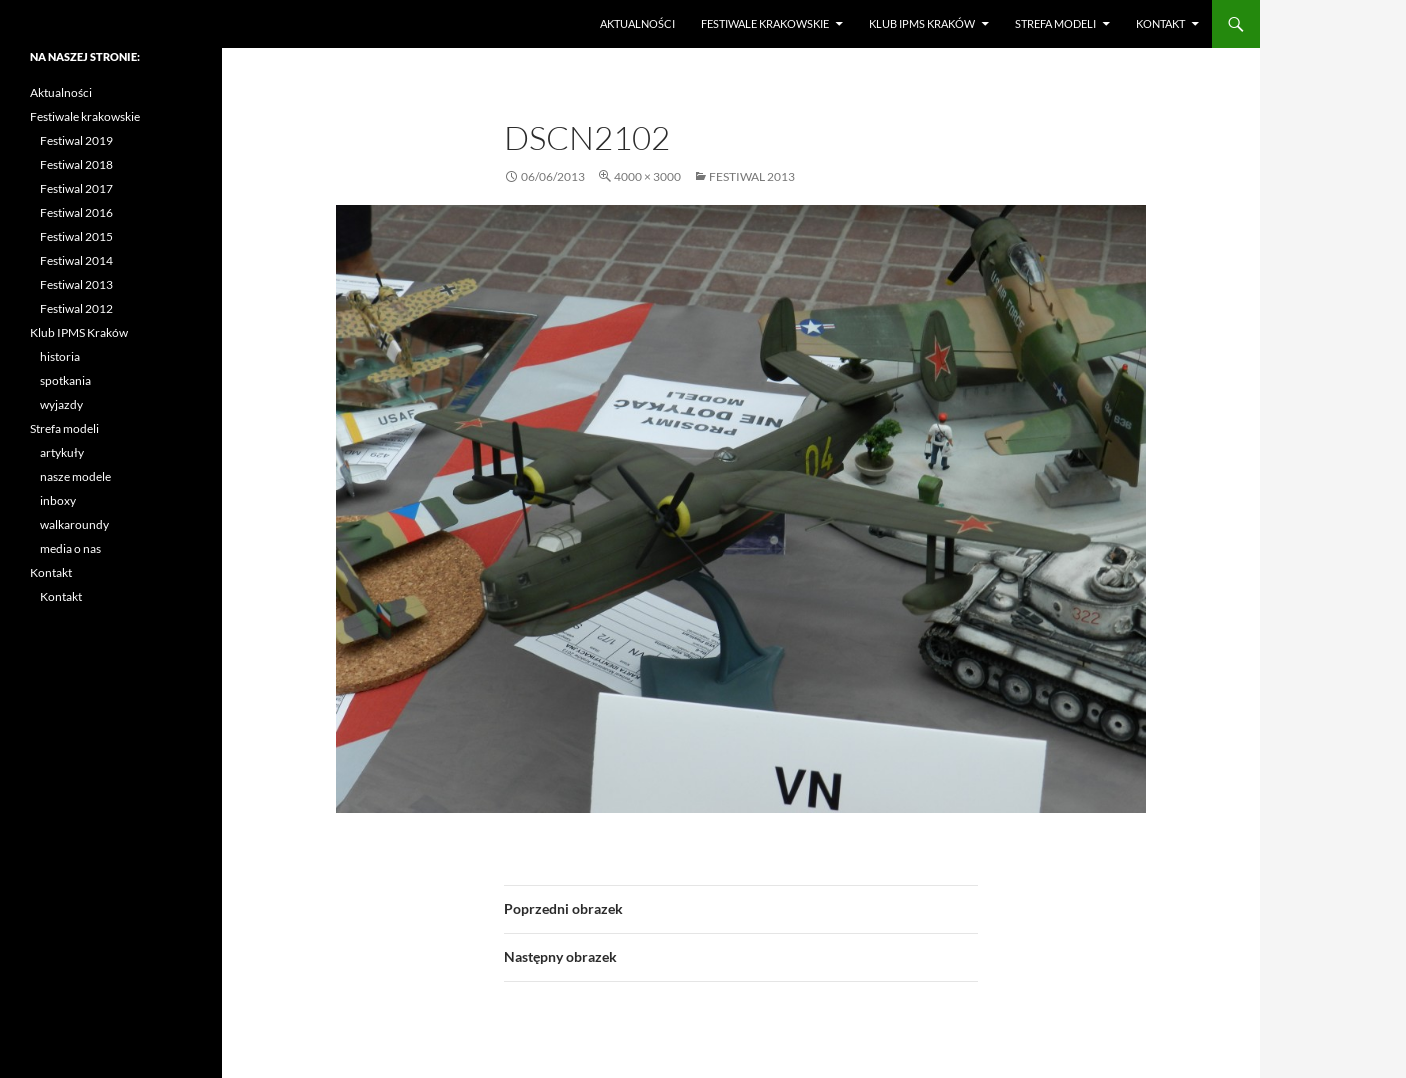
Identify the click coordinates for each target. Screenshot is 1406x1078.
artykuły (62, 452)
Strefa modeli (1055, 23)
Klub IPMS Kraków (922, 23)
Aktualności (637, 23)
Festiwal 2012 (76, 308)
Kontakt (1160, 23)
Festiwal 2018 (76, 164)
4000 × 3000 (647, 176)
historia (60, 356)
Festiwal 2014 (76, 260)
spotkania (65, 380)
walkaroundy (74, 524)
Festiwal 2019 (76, 140)
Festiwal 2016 (76, 212)
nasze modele (75, 476)
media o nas (70, 548)
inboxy (58, 500)
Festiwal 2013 (752, 176)
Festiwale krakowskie (765, 23)
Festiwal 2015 (76, 236)
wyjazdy (61, 404)
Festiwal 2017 (76, 188)
